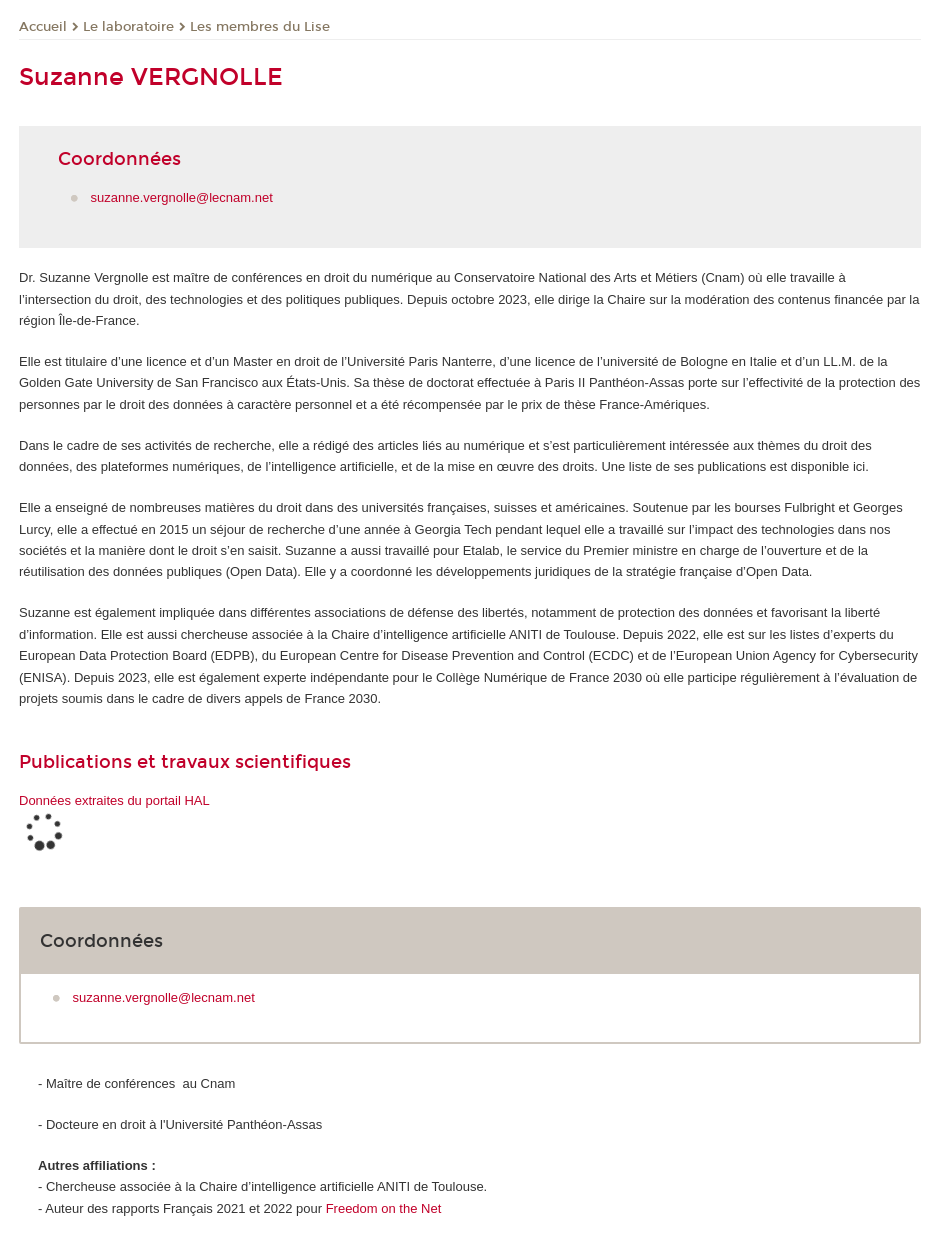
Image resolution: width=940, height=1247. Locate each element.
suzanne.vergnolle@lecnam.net (182, 197)
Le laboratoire (128, 27)
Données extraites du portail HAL (114, 800)
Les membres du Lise (260, 27)
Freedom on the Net (385, 1208)
